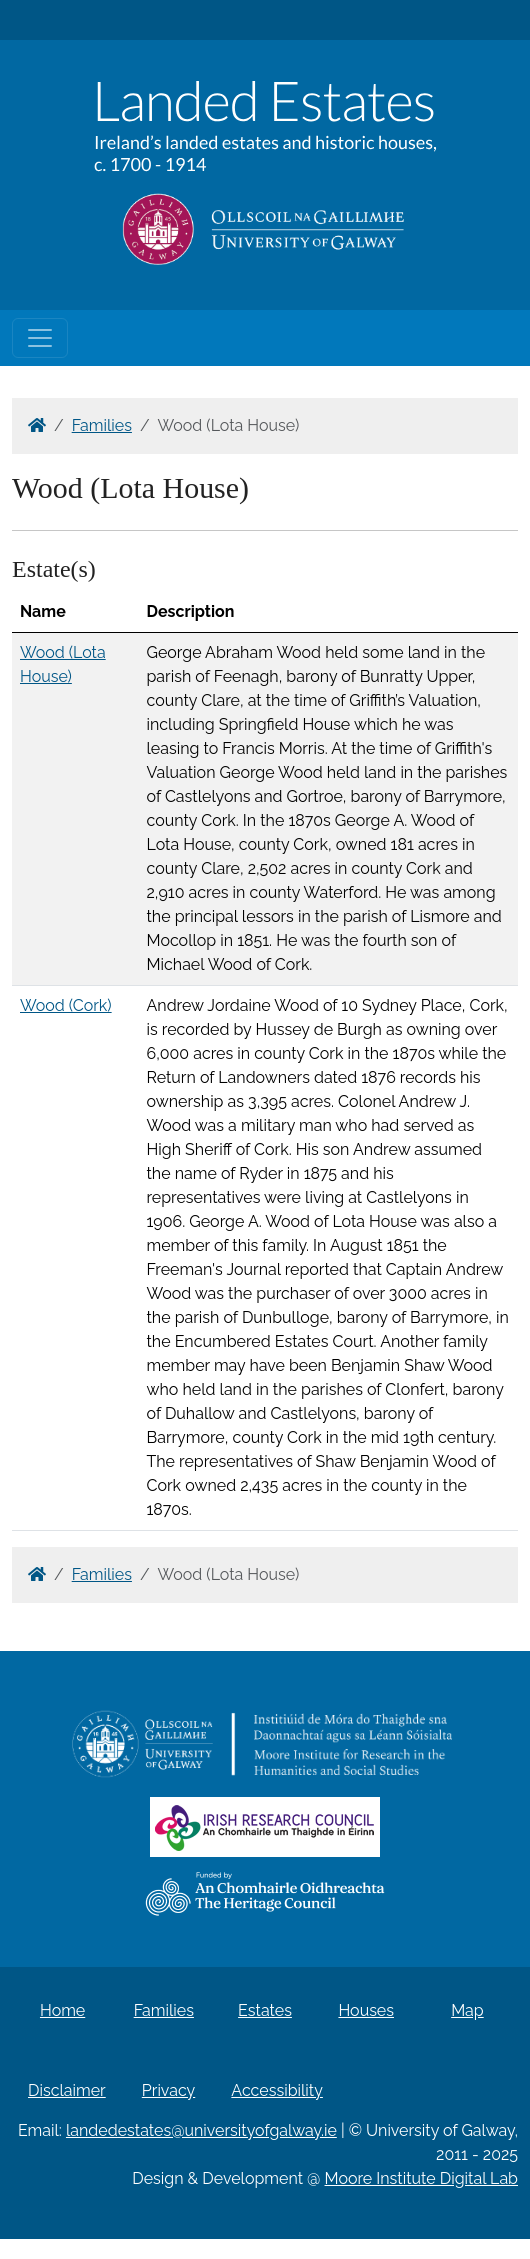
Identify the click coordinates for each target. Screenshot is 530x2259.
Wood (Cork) (66, 1005)
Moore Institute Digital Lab (421, 2178)
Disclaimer (67, 2090)
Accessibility (277, 2090)
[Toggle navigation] (40, 338)
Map (467, 2010)
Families (102, 425)
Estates (265, 2010)
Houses (366, 2010)
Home (62, 2010)
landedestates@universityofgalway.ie (201, 2130)
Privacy (168, 2090)
